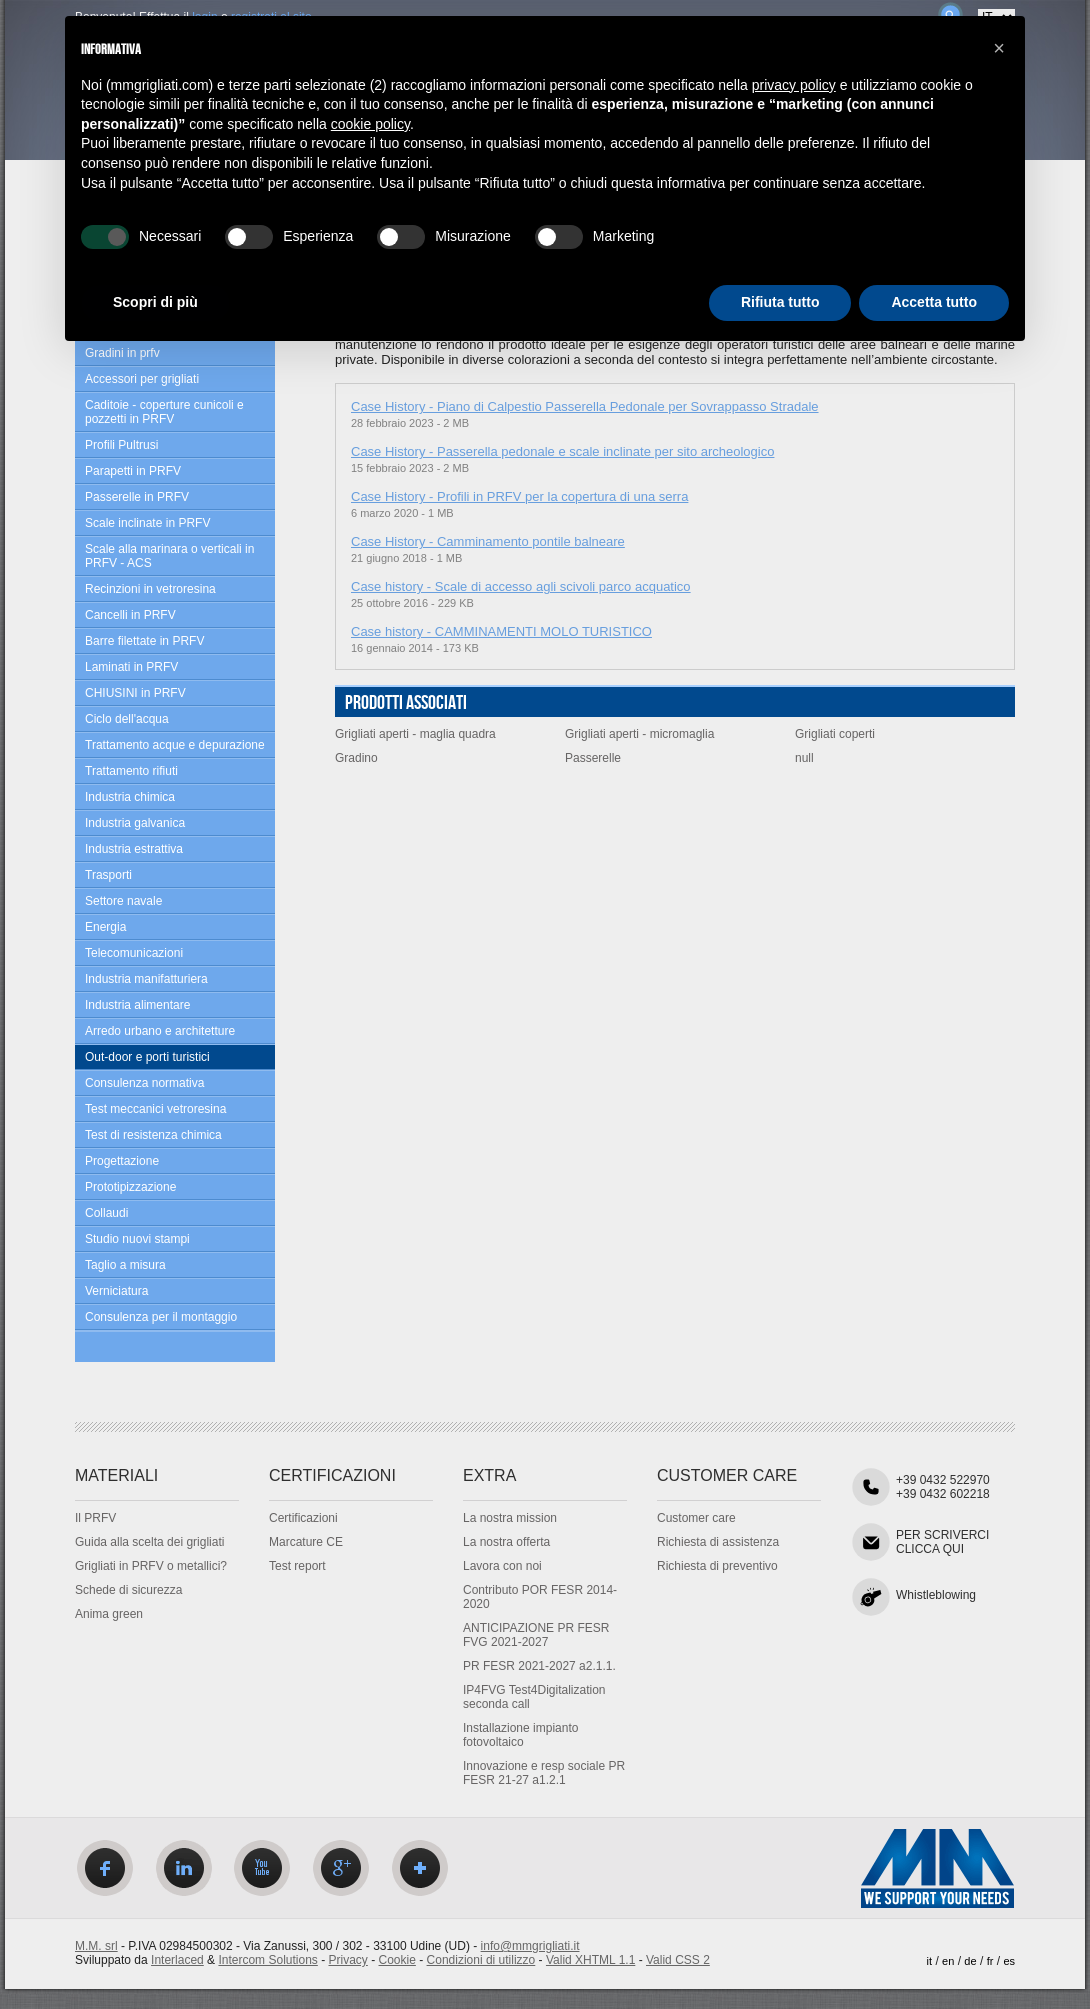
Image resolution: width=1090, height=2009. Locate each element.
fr (990, 1961)
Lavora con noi (502, 1566)
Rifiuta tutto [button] (780, 302)
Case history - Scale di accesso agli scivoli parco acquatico (521, 586)
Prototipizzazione (130, 1187)
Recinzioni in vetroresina (150, 589)
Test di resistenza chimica (153, 1135)
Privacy (348, 1960)
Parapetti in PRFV (133, 471)
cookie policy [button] (370, 124)
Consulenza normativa (144, 1083)
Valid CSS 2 (678, 1960)
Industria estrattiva (134, 849)
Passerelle (593, 758)
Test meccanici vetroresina (155, 1109)
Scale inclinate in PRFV (147, 523)
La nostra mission (510, 1518)
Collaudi (106, 1213)
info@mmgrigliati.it (530, 1946)
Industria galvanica (135, 823)
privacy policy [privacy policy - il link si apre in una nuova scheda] (794, 85)
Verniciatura (116, 1291)
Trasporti (108, 875)
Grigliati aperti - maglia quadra (415, 734)
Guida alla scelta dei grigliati (149, 1542)
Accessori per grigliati (142, 379)
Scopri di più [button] (155, 302)
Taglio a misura (125, 1265)
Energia (105, 927)
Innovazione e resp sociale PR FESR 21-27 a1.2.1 (544, 1773)
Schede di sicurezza (128, 1590)
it (930, 1961)
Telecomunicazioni (134, 953)
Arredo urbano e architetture (160, 1031)
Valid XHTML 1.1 (590, 1960)
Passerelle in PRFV (137, 497)
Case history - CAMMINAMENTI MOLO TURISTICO (501, 631)
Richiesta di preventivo (717, 1566)
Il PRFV (95, 1518)
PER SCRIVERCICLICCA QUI (942, 1542)
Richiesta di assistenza (718, 1542)
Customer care (696, 1518)
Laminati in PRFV (131, 667)
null (804, 758)
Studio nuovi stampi (137, 1239)
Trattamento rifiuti (131, 771)
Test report (297, 1566)
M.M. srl (96, 1946)
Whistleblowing (936, 1595)
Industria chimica (130, 797)
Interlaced (177, 1960)
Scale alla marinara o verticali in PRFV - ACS (169, 556)
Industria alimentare (137, 1005)
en (948, 1961)
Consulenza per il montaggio (161, 1317)
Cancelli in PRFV (130, 615)
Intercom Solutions (267, 1960)
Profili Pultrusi (121, 445)
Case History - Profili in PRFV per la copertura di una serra (519, 496)
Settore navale (123, 901)
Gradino (356, 758)
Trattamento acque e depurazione (175, 745)
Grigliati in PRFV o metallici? (151, 1566)
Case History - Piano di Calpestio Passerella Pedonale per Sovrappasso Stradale (585, 406)
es (1009, 1961)
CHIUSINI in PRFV (135, 693)
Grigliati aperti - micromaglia (639, 734)
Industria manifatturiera (146, 979)
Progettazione (122, 1161)
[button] (999, 48)
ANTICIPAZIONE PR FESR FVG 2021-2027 (536, 1635)
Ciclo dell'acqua (127, 719)
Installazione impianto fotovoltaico (520, 1735)
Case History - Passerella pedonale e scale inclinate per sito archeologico (562, 451)
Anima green (109, 1614)
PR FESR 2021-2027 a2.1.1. (539, 1666)
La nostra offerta (506, 1542)
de (970, 1961)
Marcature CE (306, 1542)
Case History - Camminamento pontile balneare (488, 541)
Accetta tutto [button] (934, 302)
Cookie (397, 1960)
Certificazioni (303, 1518)
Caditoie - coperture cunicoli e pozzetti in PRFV (164, 412)
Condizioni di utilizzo (481, 1960)
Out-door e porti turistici (147, 1057)
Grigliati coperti (835, 734)
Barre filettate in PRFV (144, 641)
